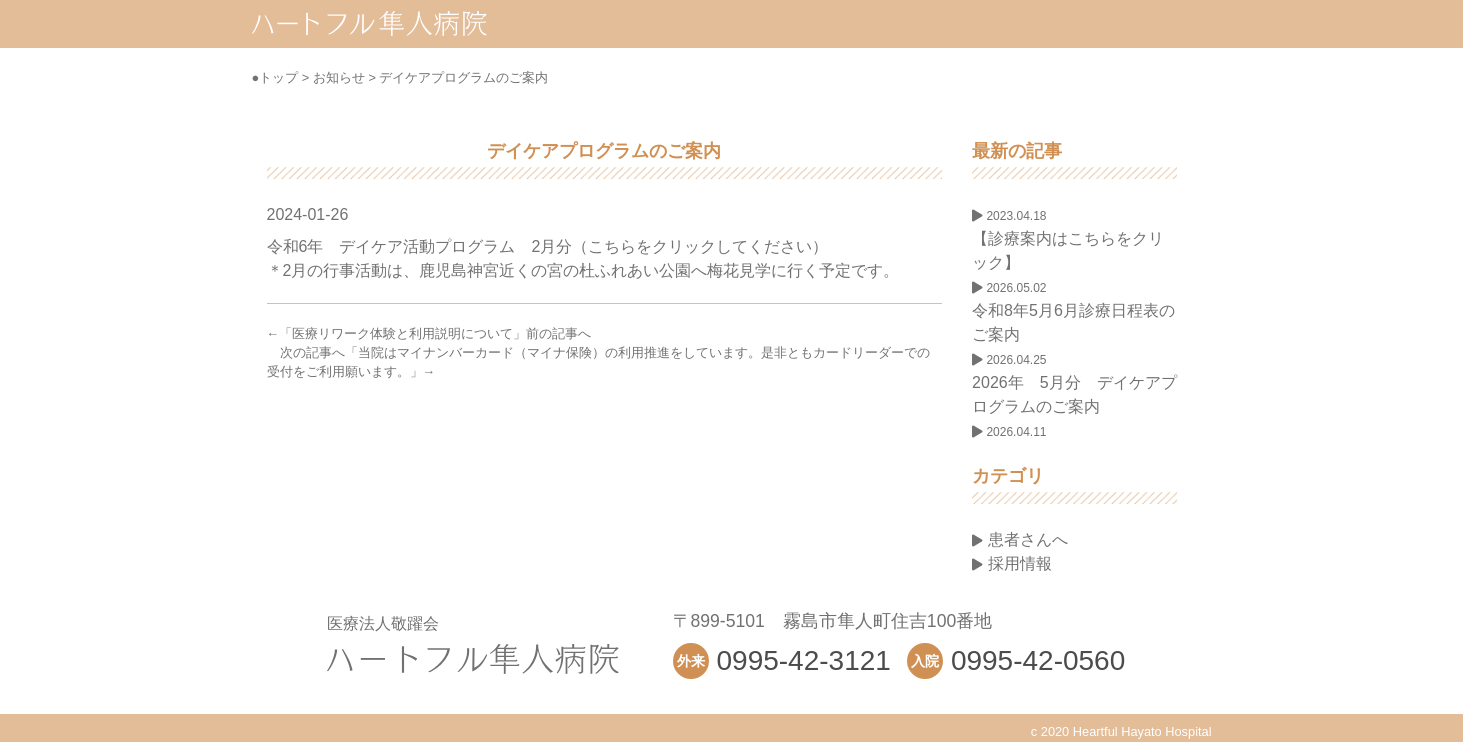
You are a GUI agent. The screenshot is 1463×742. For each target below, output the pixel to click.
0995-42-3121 (804, 660)
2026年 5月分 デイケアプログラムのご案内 (1074, 384)
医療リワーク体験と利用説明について (402, 333)
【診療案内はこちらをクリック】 (1068, 240)
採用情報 (1011, 563)
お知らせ (339, 77)
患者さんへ (1019, 539)
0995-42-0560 (1038, 660)
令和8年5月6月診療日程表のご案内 (1073, 312)
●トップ (275, 77)
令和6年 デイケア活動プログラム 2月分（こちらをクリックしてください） (548, 246)
